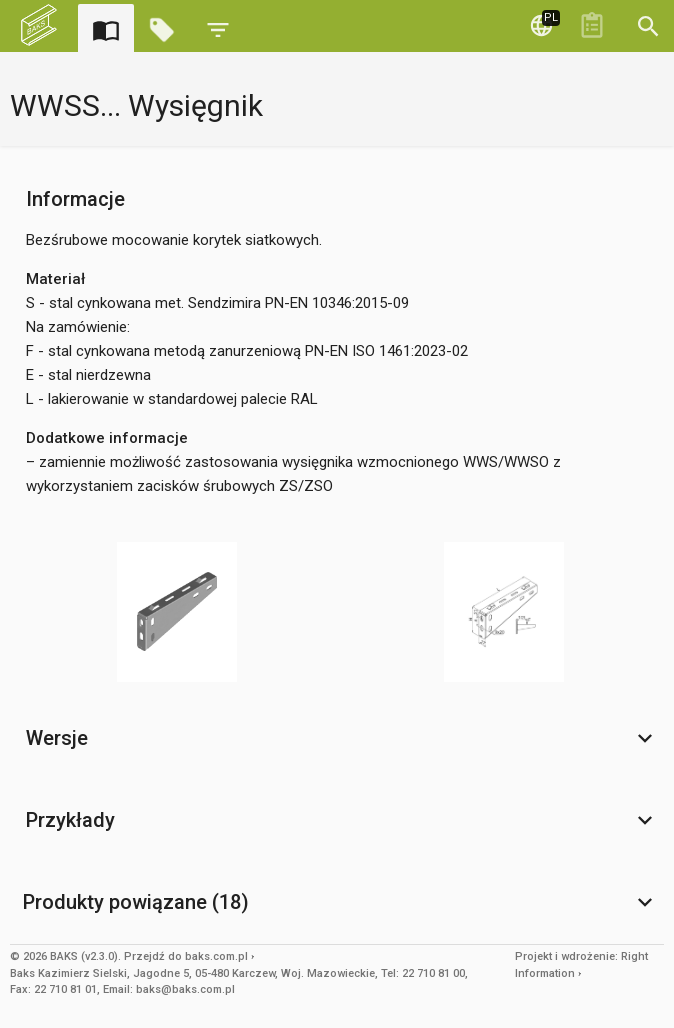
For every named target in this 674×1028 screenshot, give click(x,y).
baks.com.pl (216, 956)
